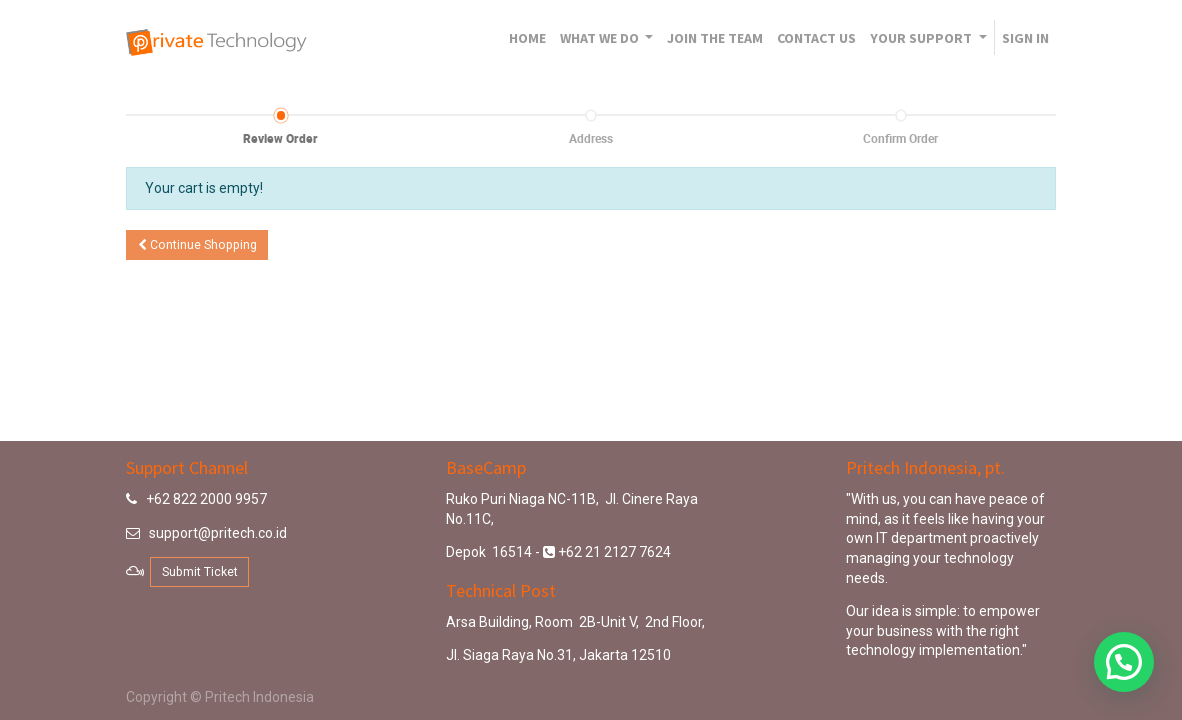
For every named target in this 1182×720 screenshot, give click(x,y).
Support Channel (187, 467)
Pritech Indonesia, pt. (925, 467)
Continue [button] (197, 245)
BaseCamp (486, 467)
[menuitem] (527, 38)
